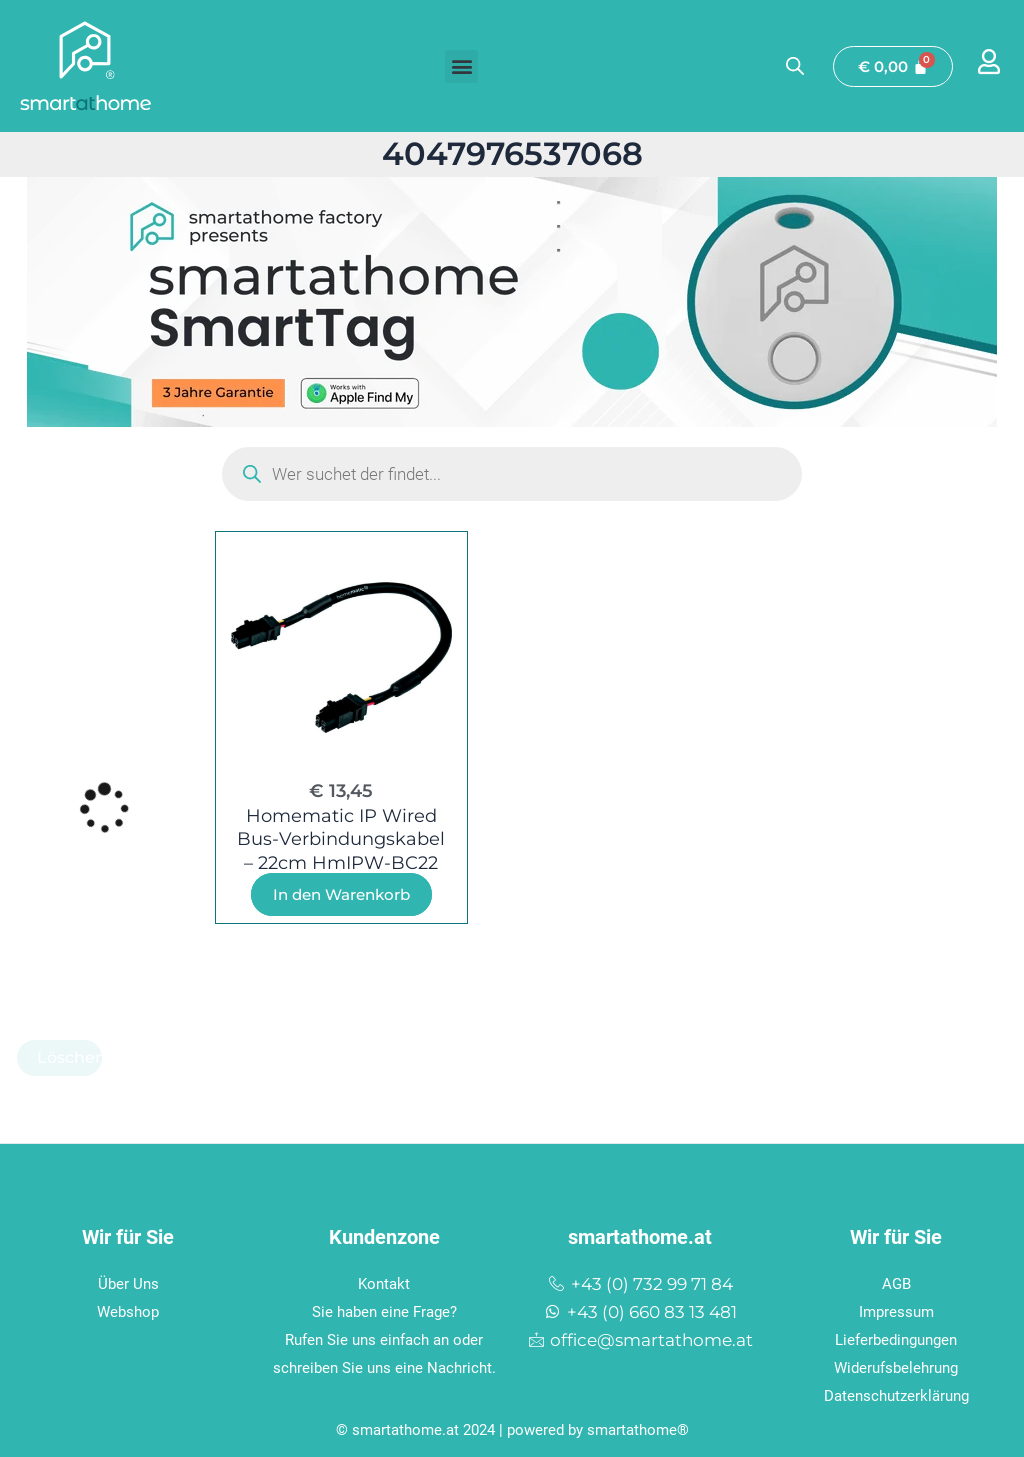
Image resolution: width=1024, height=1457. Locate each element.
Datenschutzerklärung (896, 1393)
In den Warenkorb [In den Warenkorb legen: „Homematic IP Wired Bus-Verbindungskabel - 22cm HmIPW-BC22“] (341, 894)
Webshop (128, 1309)
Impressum (896, 1309)
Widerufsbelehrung (896, 1365)
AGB (896, 1281)
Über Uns (128, 1281)
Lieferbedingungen (896, 1337)
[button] (461, 66)
